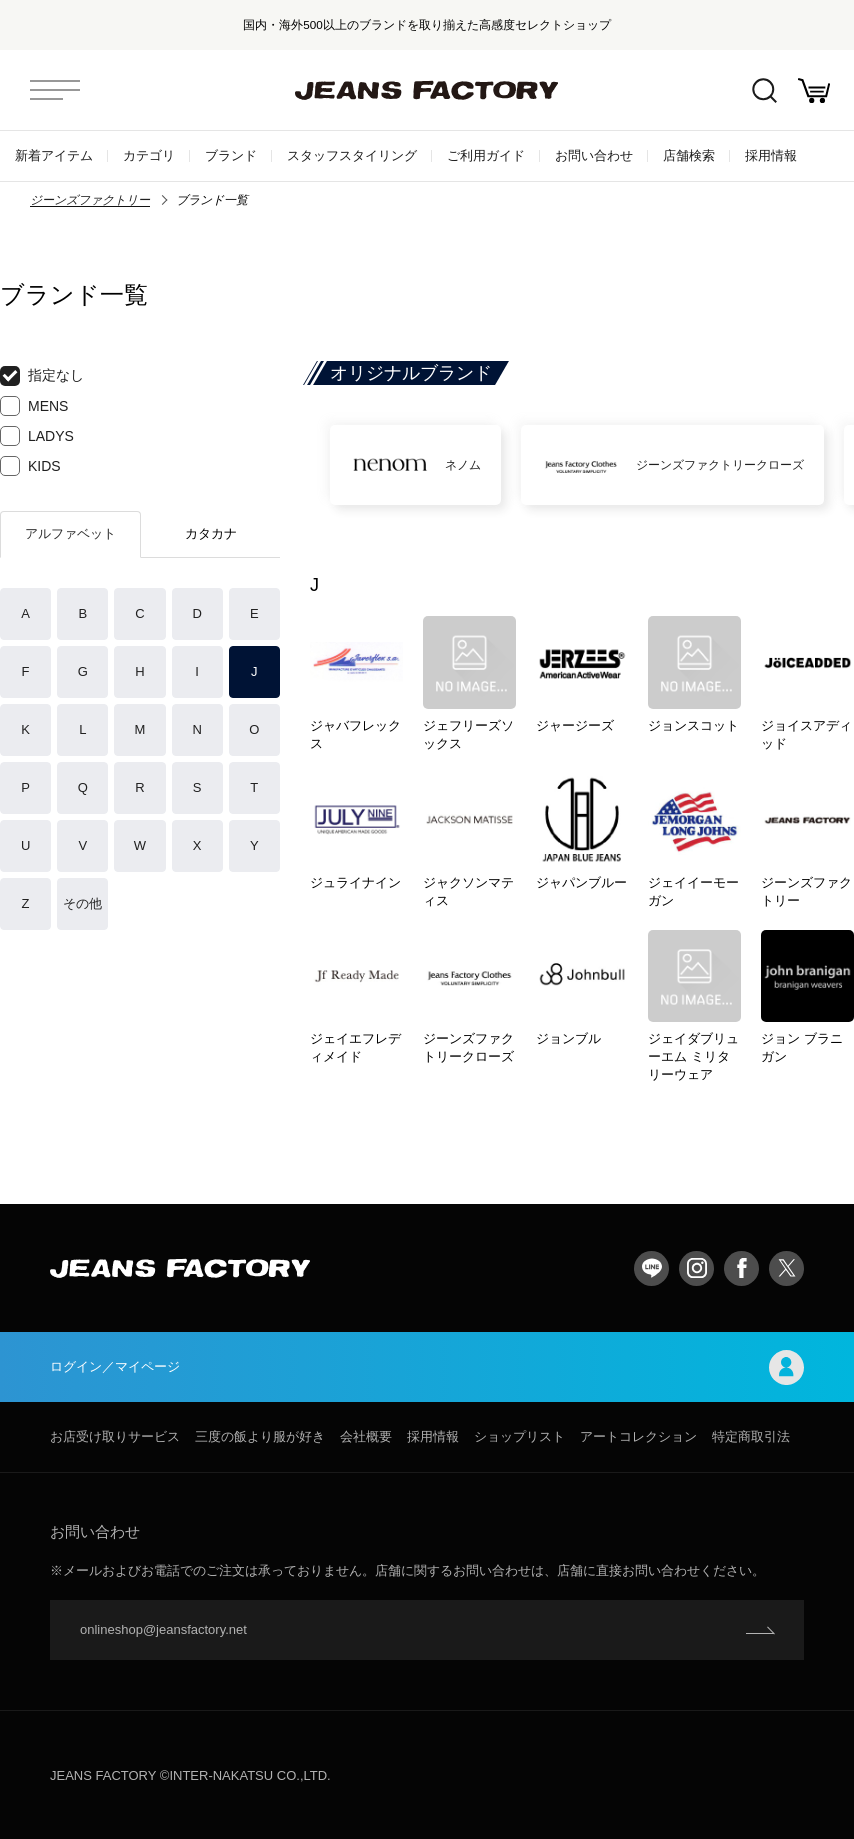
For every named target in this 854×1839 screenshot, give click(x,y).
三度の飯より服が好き (260, 1436)
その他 (82, 903)
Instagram (696, 1268)
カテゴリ (149, 155)
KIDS (30, 466)
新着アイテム (54, 155)
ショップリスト (519, 1436)
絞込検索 (764, 90)
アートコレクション (638, 1436)
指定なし (42, 376)
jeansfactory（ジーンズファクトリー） (427, 90)
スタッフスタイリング (352, 155)
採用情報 (771, 155)
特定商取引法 (751, 1436)
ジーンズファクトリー (90, 200)
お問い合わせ (594, 155)
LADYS (37, 436)
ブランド (231, 155)
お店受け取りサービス (115, 1436)
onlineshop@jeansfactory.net (163, 1629)
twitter (786, 1268)
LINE (651, 1268)
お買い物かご (814, 90)
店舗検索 (689, 155)
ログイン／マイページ (427, 1367)
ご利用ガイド (486, 155)
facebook (741, 1268)
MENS (34, 406)
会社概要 (366, 1436)
